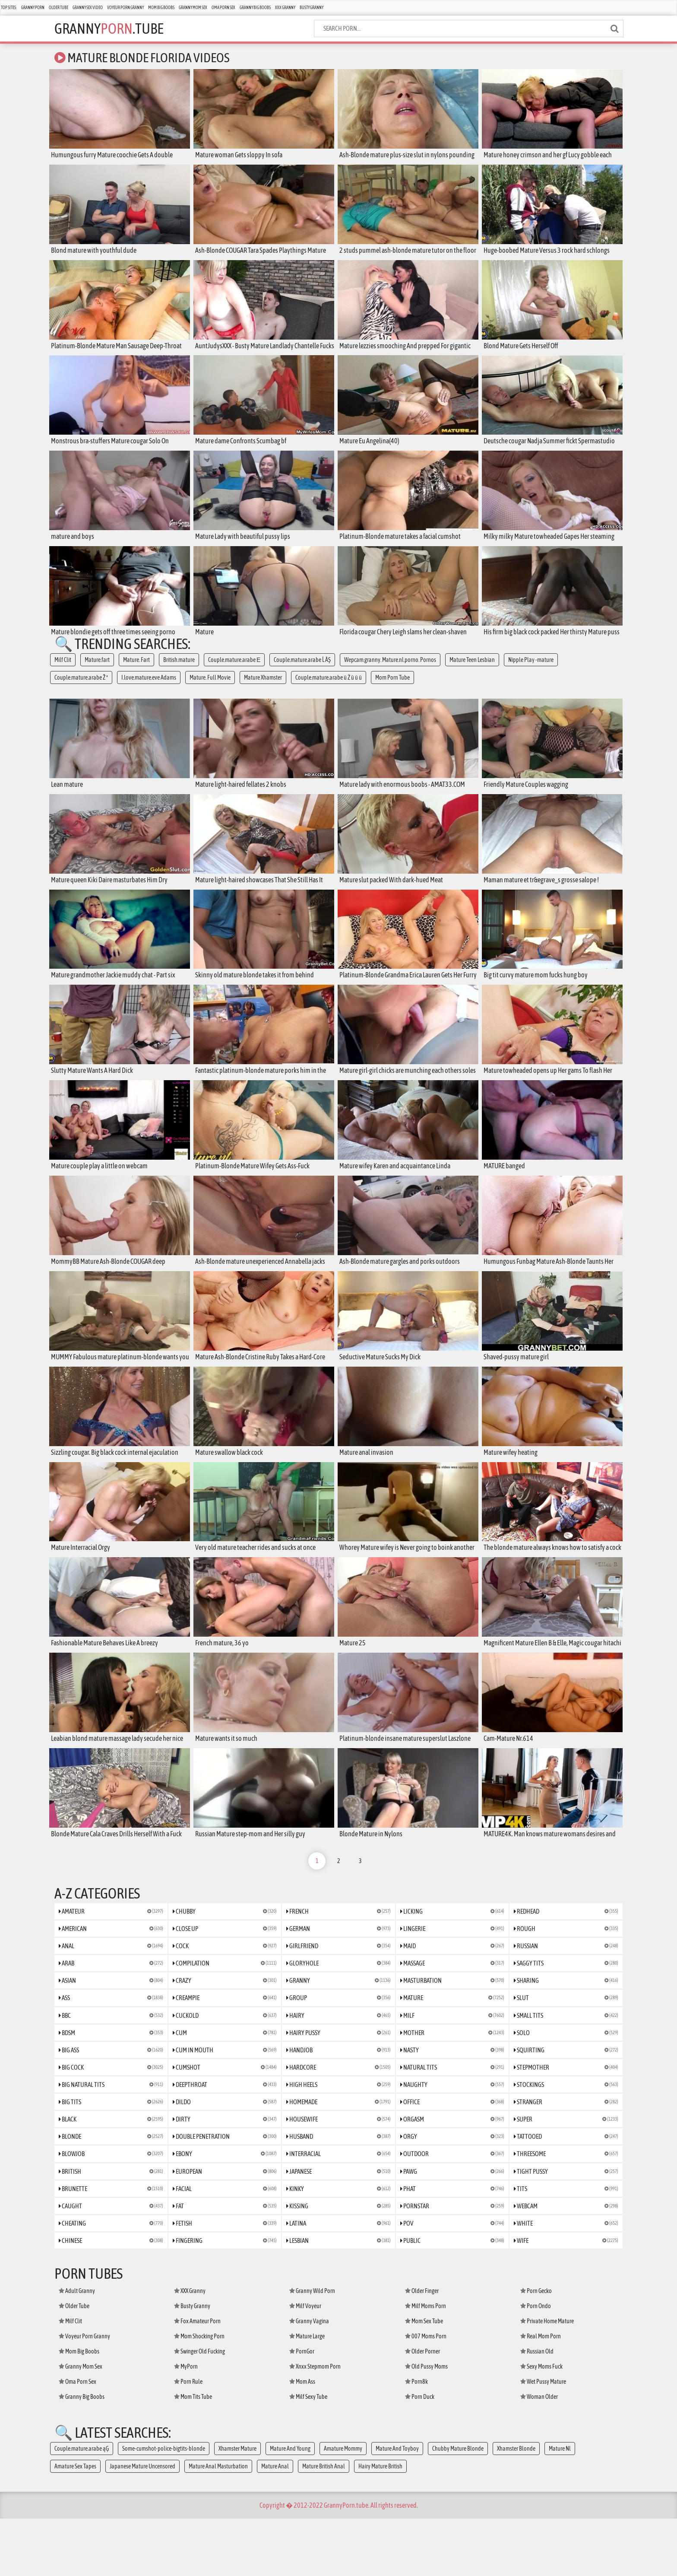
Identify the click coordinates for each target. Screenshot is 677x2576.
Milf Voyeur (305, 2363)
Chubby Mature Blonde (458, 2506)
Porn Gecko (536, 2348)
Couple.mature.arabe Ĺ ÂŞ (302, 670)
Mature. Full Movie (210, 688)
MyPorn (186, 2423)
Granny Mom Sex (193, 7)
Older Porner (422, 2408)
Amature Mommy (343, 2506)
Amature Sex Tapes (75, 2523)
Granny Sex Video (88, 7)
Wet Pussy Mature (543, 2439)
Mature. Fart (136, 670)
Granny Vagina (309, 2378)
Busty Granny (311, 7)
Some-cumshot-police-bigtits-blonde (163, 2506)
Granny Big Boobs (255, 7)
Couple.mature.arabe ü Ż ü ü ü (328, 688)
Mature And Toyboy (397, 2506)
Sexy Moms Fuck (541, 2423)
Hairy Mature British (380, 2523)
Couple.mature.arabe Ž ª (81, 688)
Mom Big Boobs (161, 7)
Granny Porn (32, 7)
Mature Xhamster (263, 688)
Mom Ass (302, 2439)
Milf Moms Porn (425, 2363)
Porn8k (416, 2439)
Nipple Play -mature (531, 670)
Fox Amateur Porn (197, 2378)
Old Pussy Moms (426, 2423)
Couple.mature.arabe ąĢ (81, 2506)
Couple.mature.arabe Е (234, 670)
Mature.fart (97, 670)
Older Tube (58, 7)
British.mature (179, 670)
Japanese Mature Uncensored (142, 2523)
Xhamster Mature (237, 2506)
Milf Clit (62, 670)
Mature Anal (275, 2523)
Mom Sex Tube (424, 2378)
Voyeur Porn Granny (125, 7)
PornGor (301, 2408)
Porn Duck (419, 2454)
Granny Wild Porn (312, 2348)
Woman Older (539, 2454)
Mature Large (307, 2393)
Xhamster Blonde (516, 2506)
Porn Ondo (535, 2363)
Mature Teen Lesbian (472, 670)
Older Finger (422, 2348)
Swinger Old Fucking (199, 2408)
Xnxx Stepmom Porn (315, 2423)
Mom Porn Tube (392, 688)
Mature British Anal (323, 2523)
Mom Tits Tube (193, 2454)
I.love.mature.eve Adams (148, 688)
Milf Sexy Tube (308, 2454)
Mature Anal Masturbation (218, 2523)
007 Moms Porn (425, 2393)
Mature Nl (560, 2506)
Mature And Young (290, 2506)
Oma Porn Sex (223, 7)
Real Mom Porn (540, 2393)
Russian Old (537, 2408)
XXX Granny (285, 7)
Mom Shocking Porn (199, 2393)
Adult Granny (77, 2348)
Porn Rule (188, 2439)
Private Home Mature (547, 2378)
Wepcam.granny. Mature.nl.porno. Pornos (390, 670)
